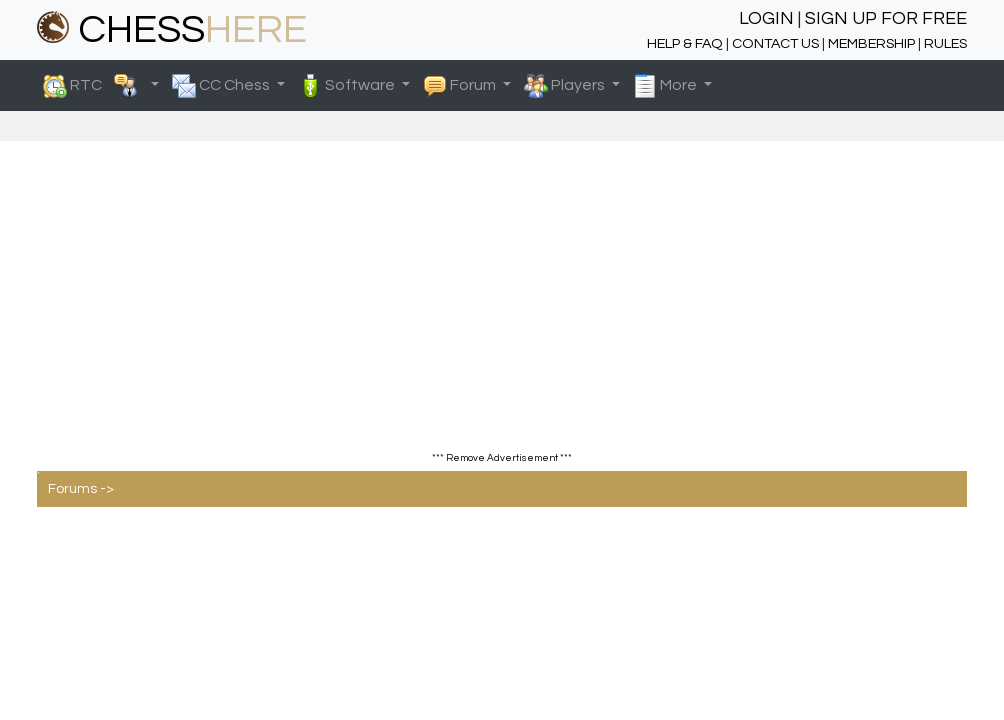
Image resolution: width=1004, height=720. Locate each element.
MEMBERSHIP (871, 43)
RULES (945, 43)
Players (566, 86)
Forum (461, 86)
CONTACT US (775, 43)
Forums (72, 489)
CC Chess (222, 86)
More (666, 86)
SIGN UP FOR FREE (886, 18)
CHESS (172, 29)
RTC (95, 86)
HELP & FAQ (685, 43)
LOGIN (766, 18)
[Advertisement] (502, 311)
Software (348, 86)
